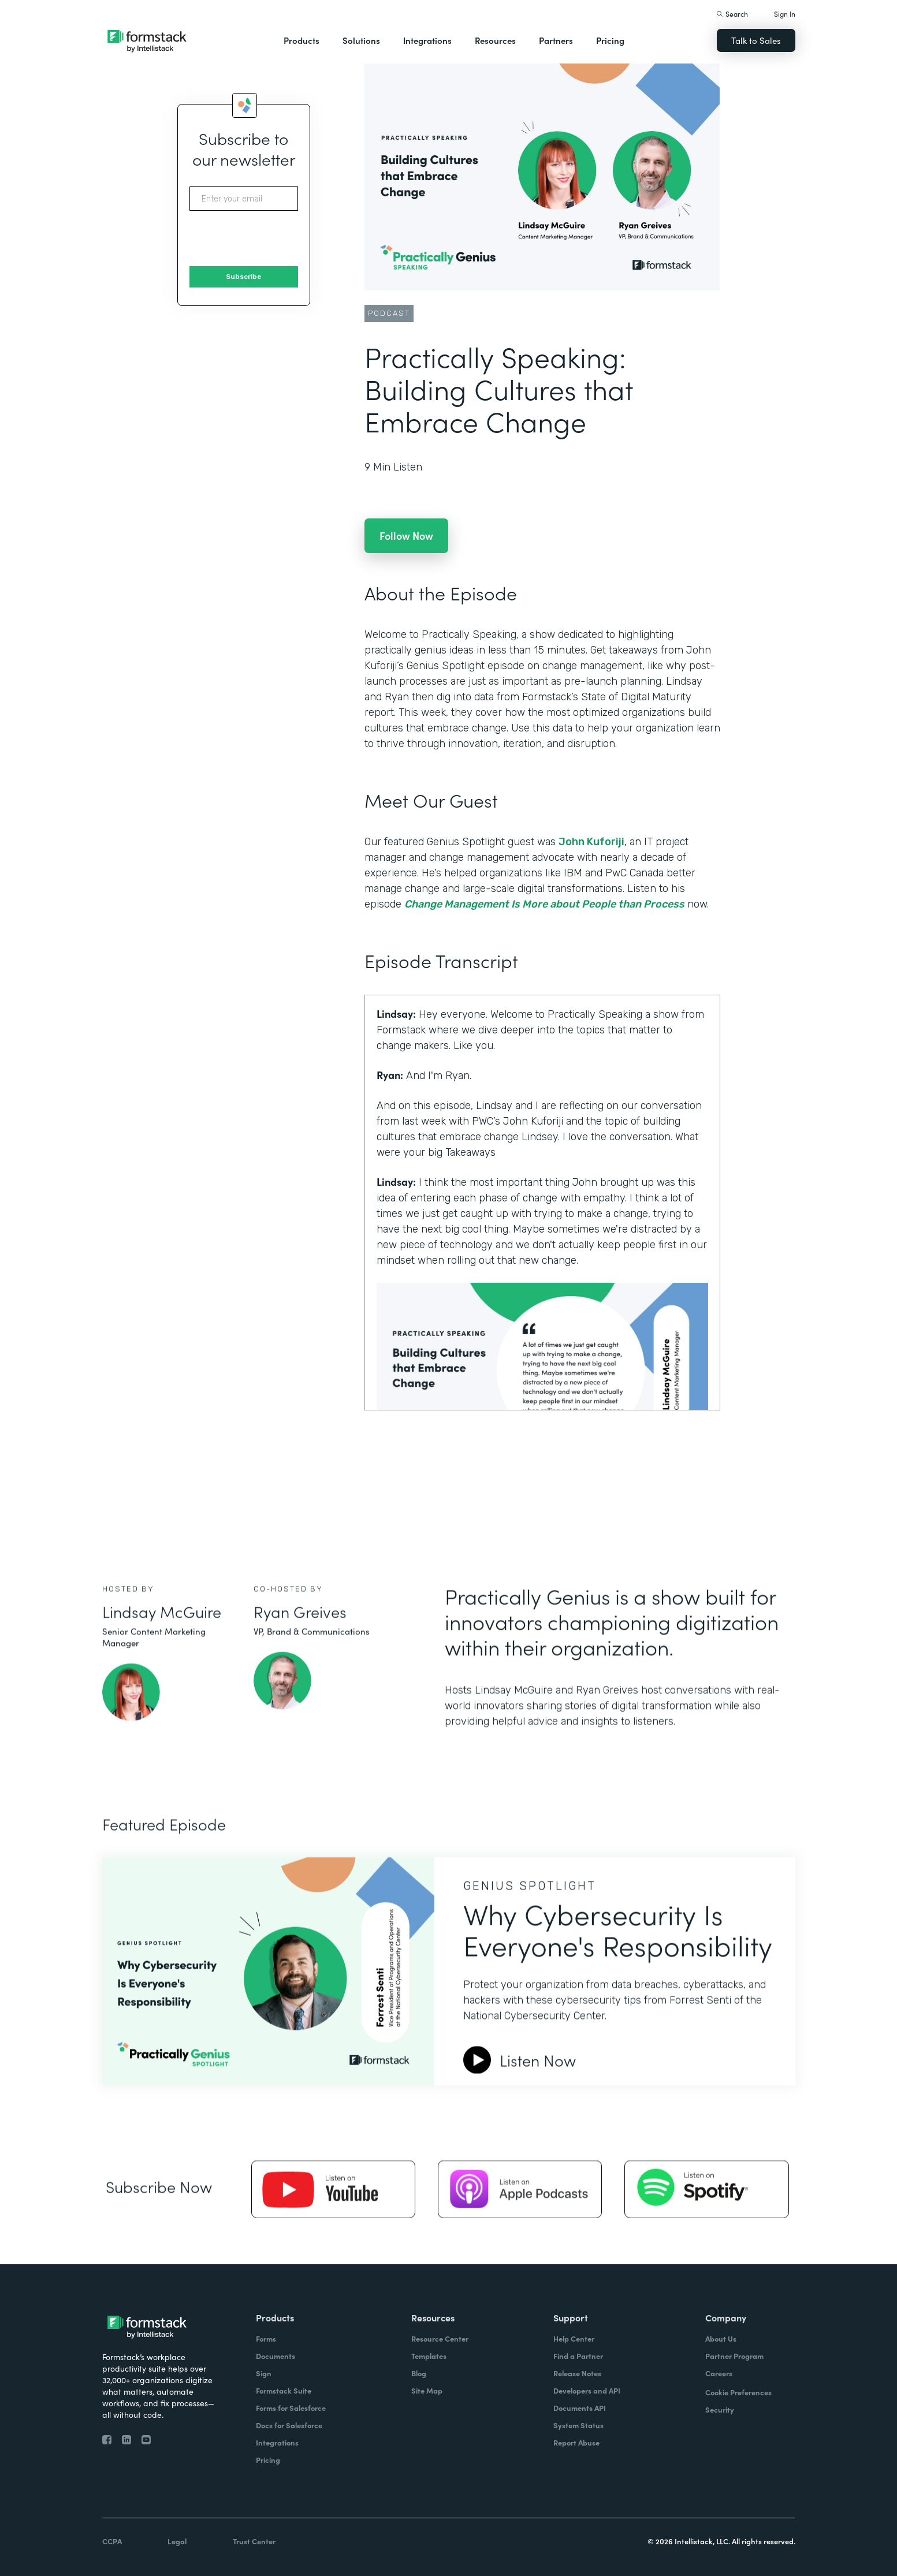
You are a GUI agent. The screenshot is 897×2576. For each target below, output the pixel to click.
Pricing (610, 40)
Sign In (784, 13)
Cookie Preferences (738, 2392)
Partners (556, 40)
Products (301, 40)
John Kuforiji (591, 841)
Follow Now (406, 535)
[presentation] (277, 239)
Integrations (427, 40)
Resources (495, 40)
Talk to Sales (756, 40)
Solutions (361, 40)
